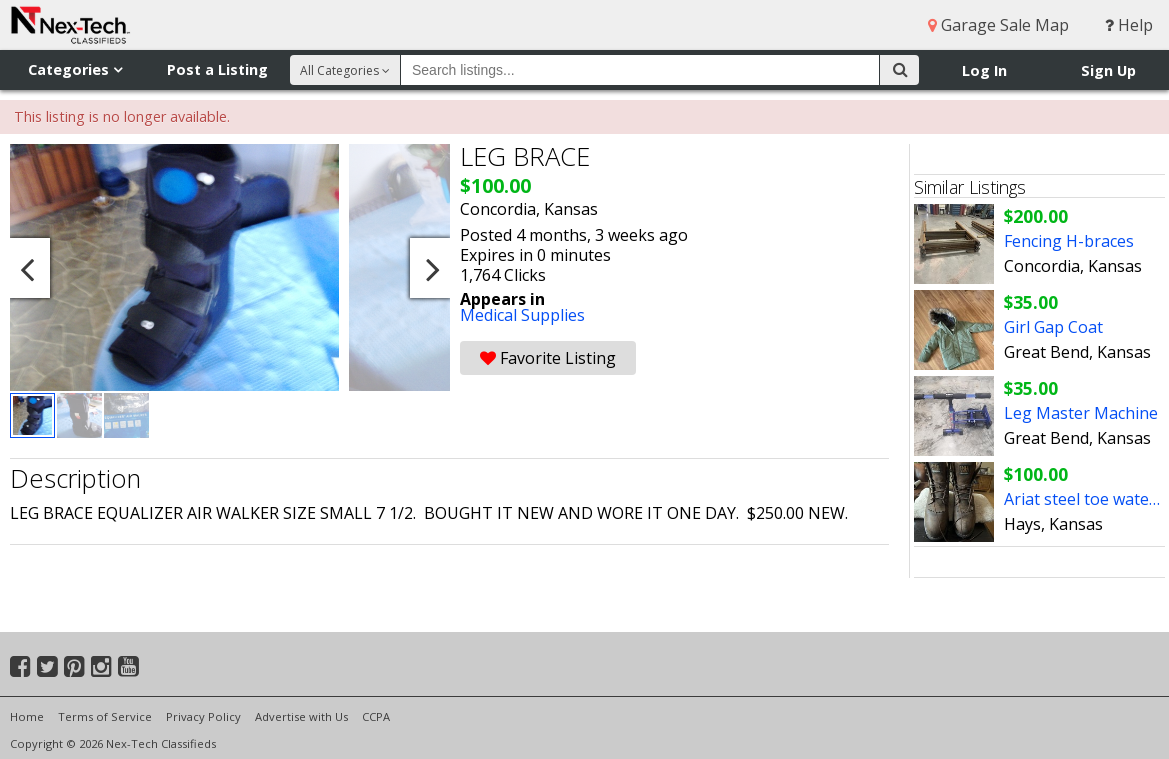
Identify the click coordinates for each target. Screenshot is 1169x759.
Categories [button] (75, 69)
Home (27, 716)
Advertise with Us (301, 716)
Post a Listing (217, 69)
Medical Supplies (522, 315)
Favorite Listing (548, 358)
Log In (984, 70)
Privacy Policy (203, 716)
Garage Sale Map (998, 25)
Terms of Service (105, 716)
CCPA (376, 716)
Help (1129, 25)
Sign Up (1108, 70)
